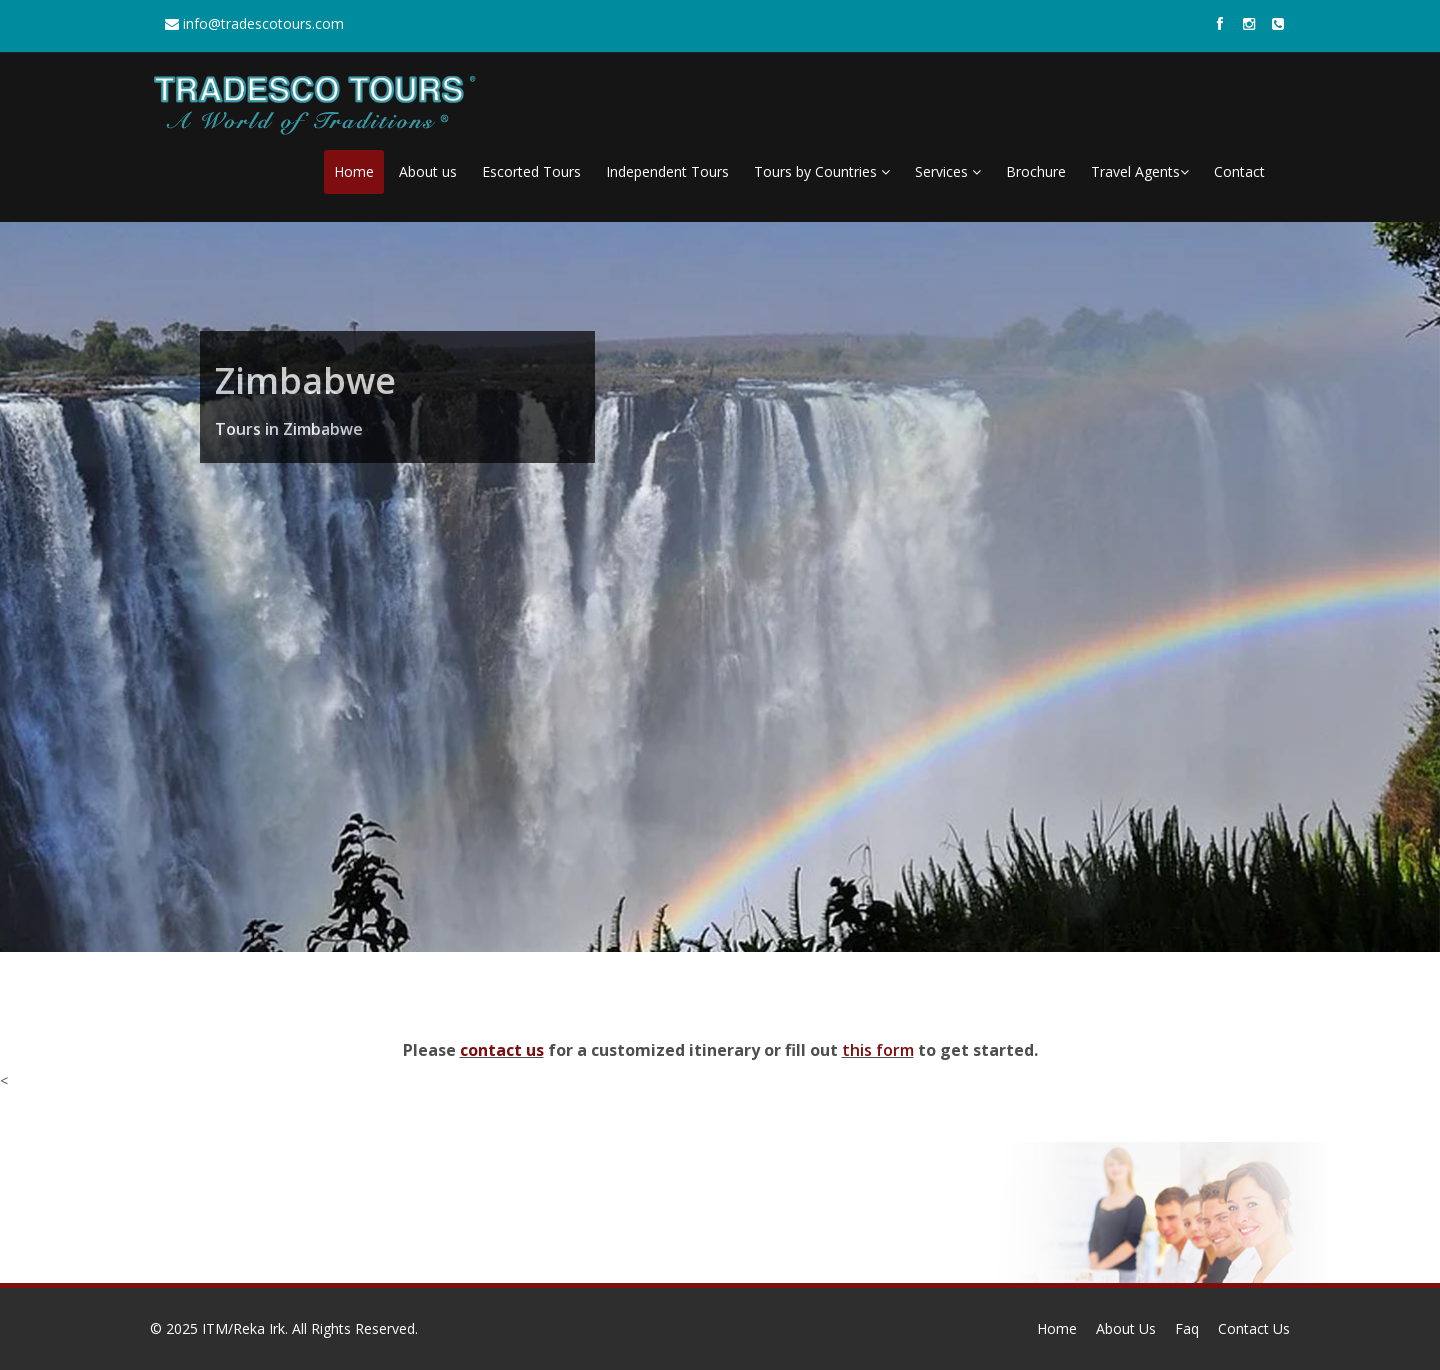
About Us (1126, 1328)
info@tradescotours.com (254, 23)
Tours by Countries (822, 171)
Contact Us (1254, 1328)
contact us (502, 1050)
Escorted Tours (531, 171)
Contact (1239, 171)
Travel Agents (1140, 171)
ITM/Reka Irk (243, 1328)
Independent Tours (667, 171)
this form (878, 1050)
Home (354, 171)
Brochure (1036, 171)
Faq (1187, 1328)
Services (948, 171)
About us (428, 171)
